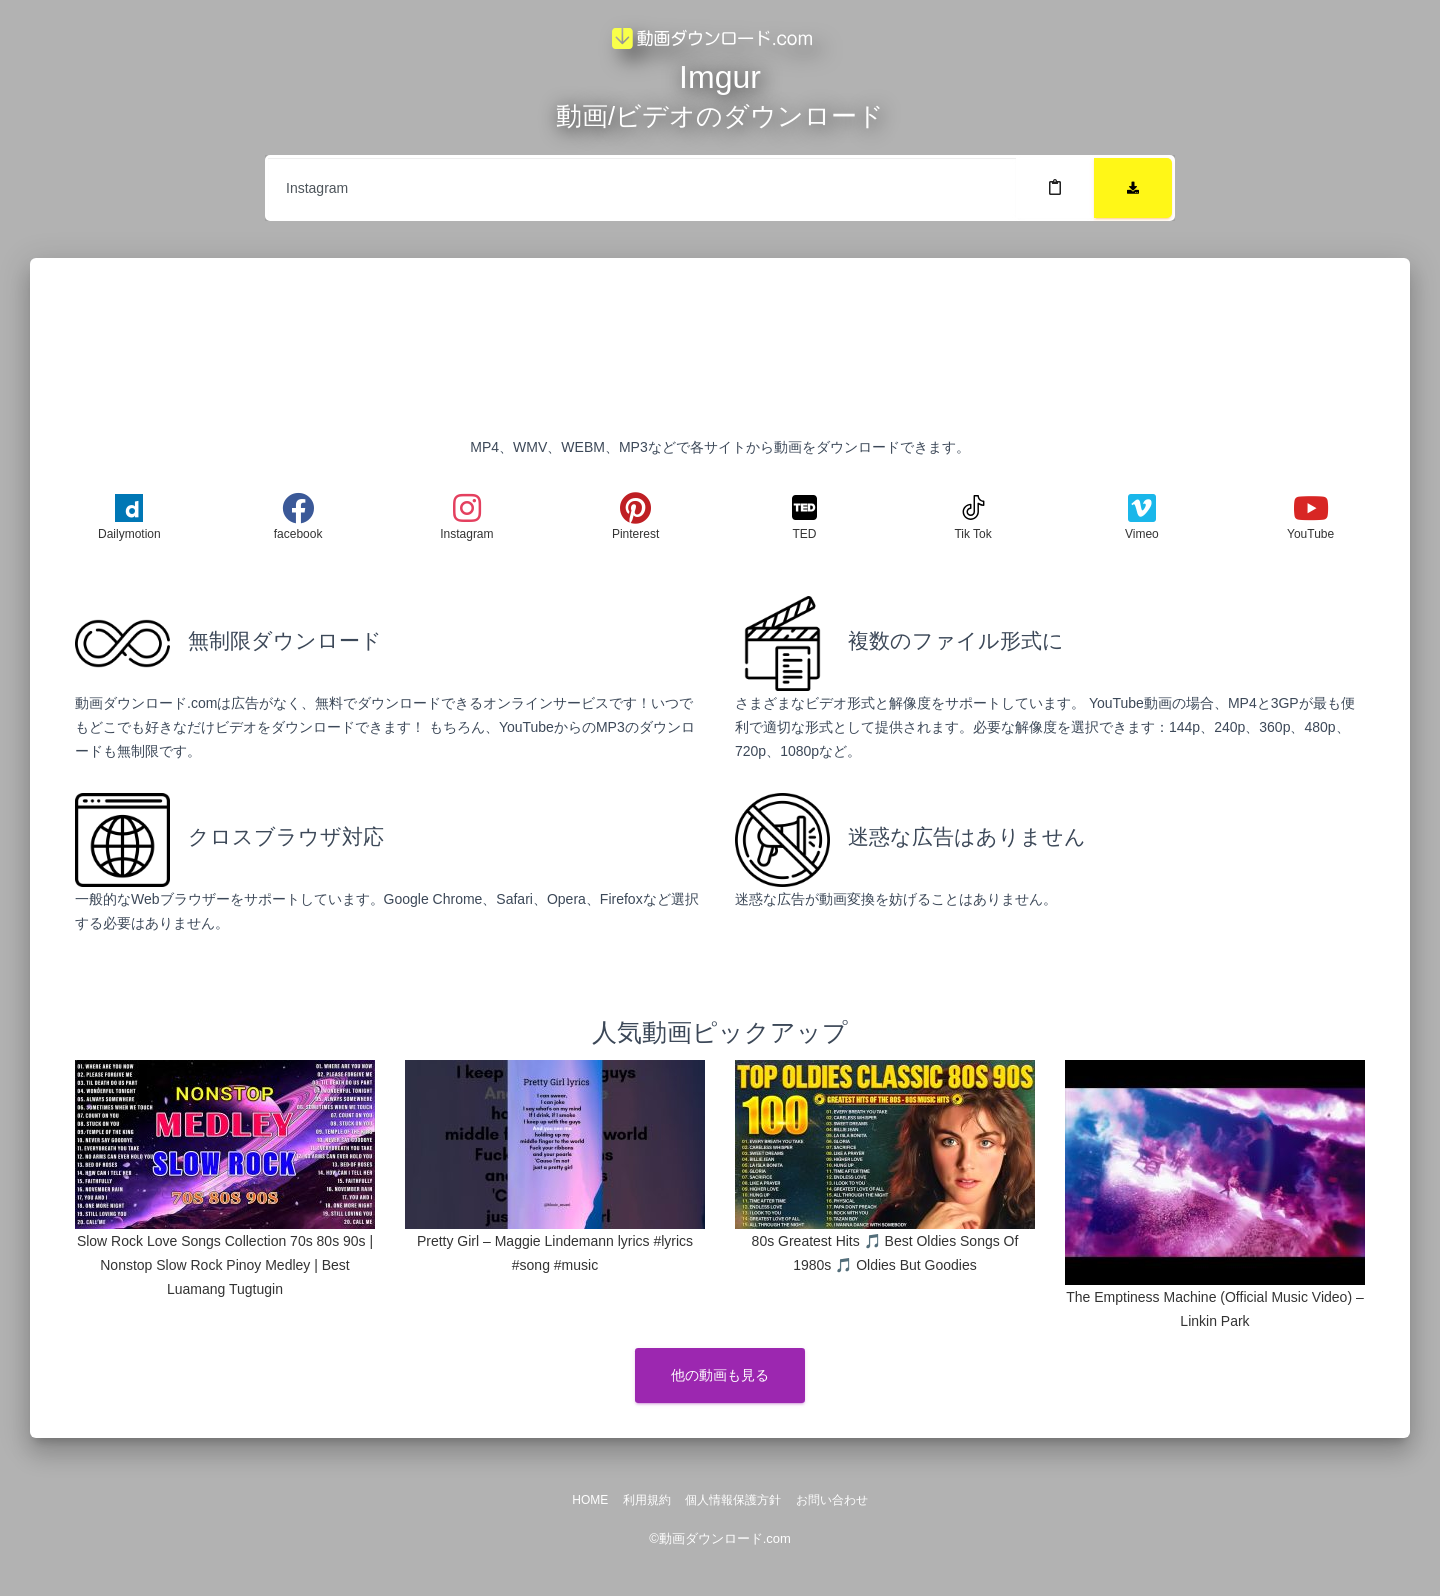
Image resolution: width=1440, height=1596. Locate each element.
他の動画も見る (720, 1375)
